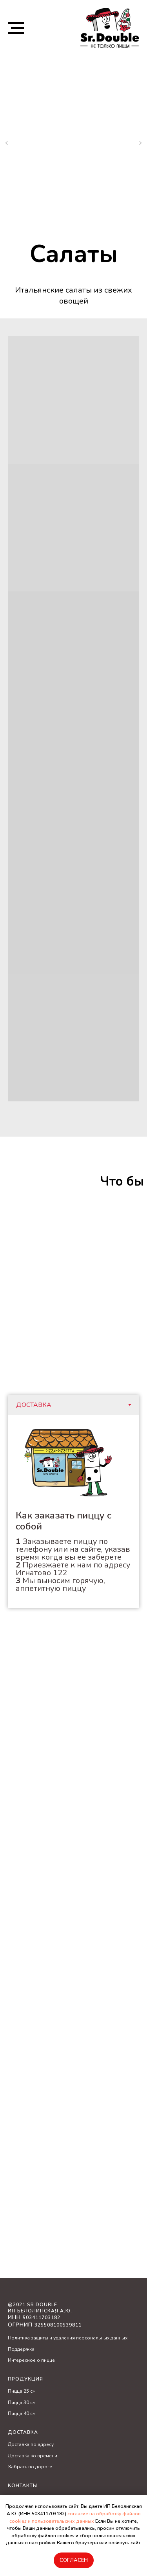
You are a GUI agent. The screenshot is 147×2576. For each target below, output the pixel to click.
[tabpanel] (73, 1511)
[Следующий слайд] (140, 143)
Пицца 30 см (22, 2402)
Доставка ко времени (32, 2456)
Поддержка (21, 2349)
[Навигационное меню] (16, 28)
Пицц (14, 2391)
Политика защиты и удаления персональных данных (67, 2338)
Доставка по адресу (31, 2444)
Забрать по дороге (30, 2467)
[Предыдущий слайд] (6, 143)
